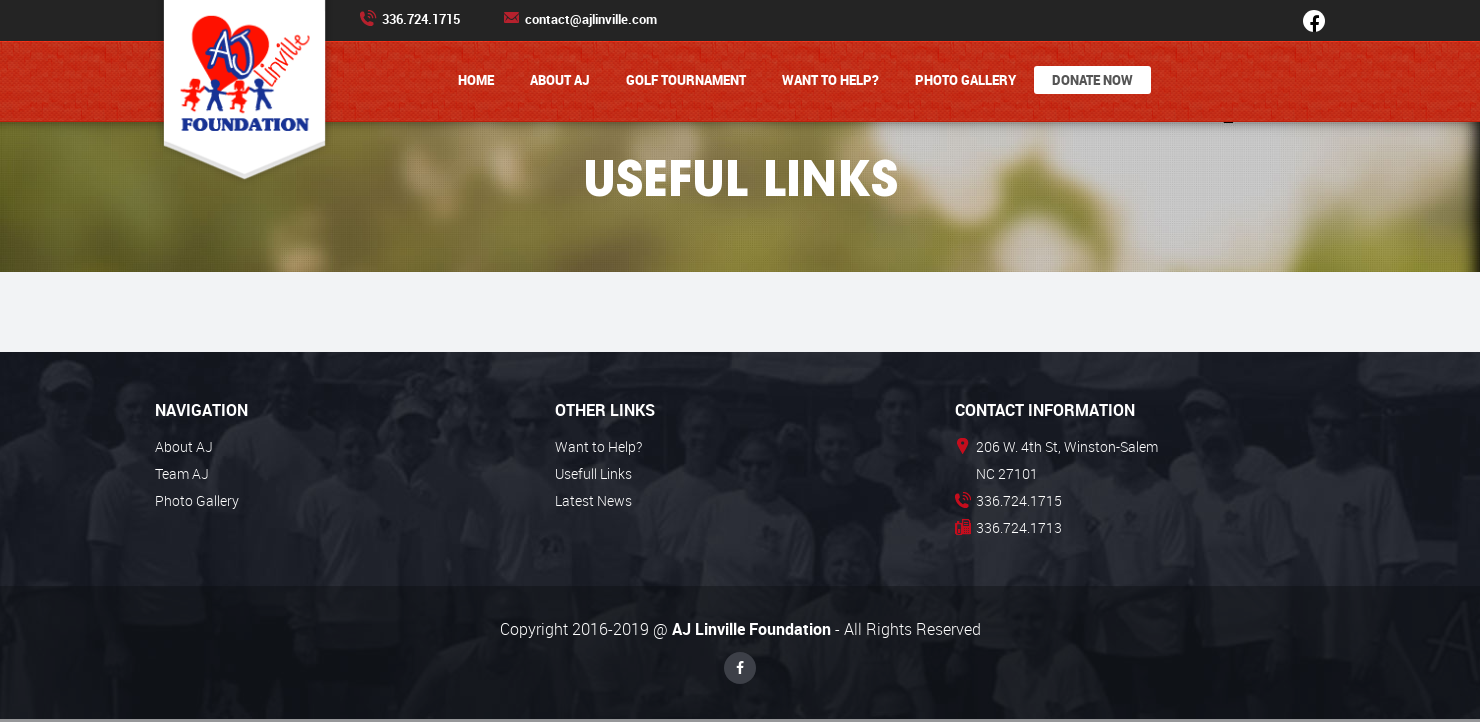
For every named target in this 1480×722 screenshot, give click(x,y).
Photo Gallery (965, 80)
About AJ (560, 80)
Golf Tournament (686, 80)
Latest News (593, 500)
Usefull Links (593, 473)
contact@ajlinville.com (580, 19)
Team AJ (182, 473)
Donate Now (1092, 80)
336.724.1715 (410, 19)
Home (476, 80)
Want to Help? (830, 80)
